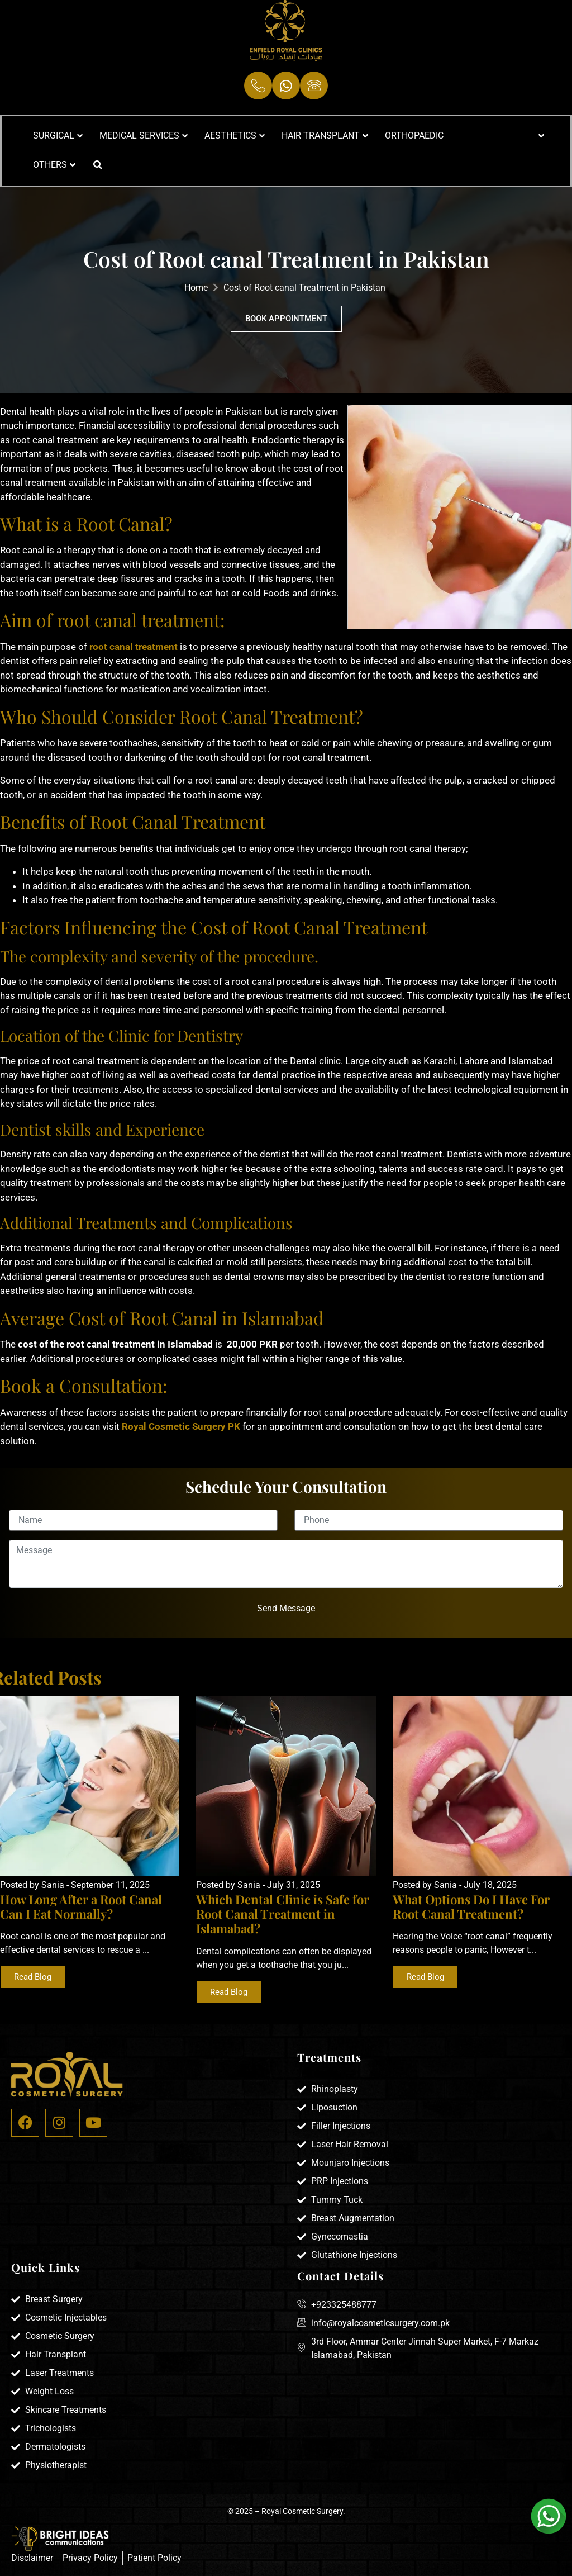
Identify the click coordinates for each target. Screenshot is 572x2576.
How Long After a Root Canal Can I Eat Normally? (81, 1906)
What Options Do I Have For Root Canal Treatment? (471, 1906)
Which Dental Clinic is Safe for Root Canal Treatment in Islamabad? (282, 1914)
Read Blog (32, 1977)
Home (196, 287)
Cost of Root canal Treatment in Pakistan (304, 287)
